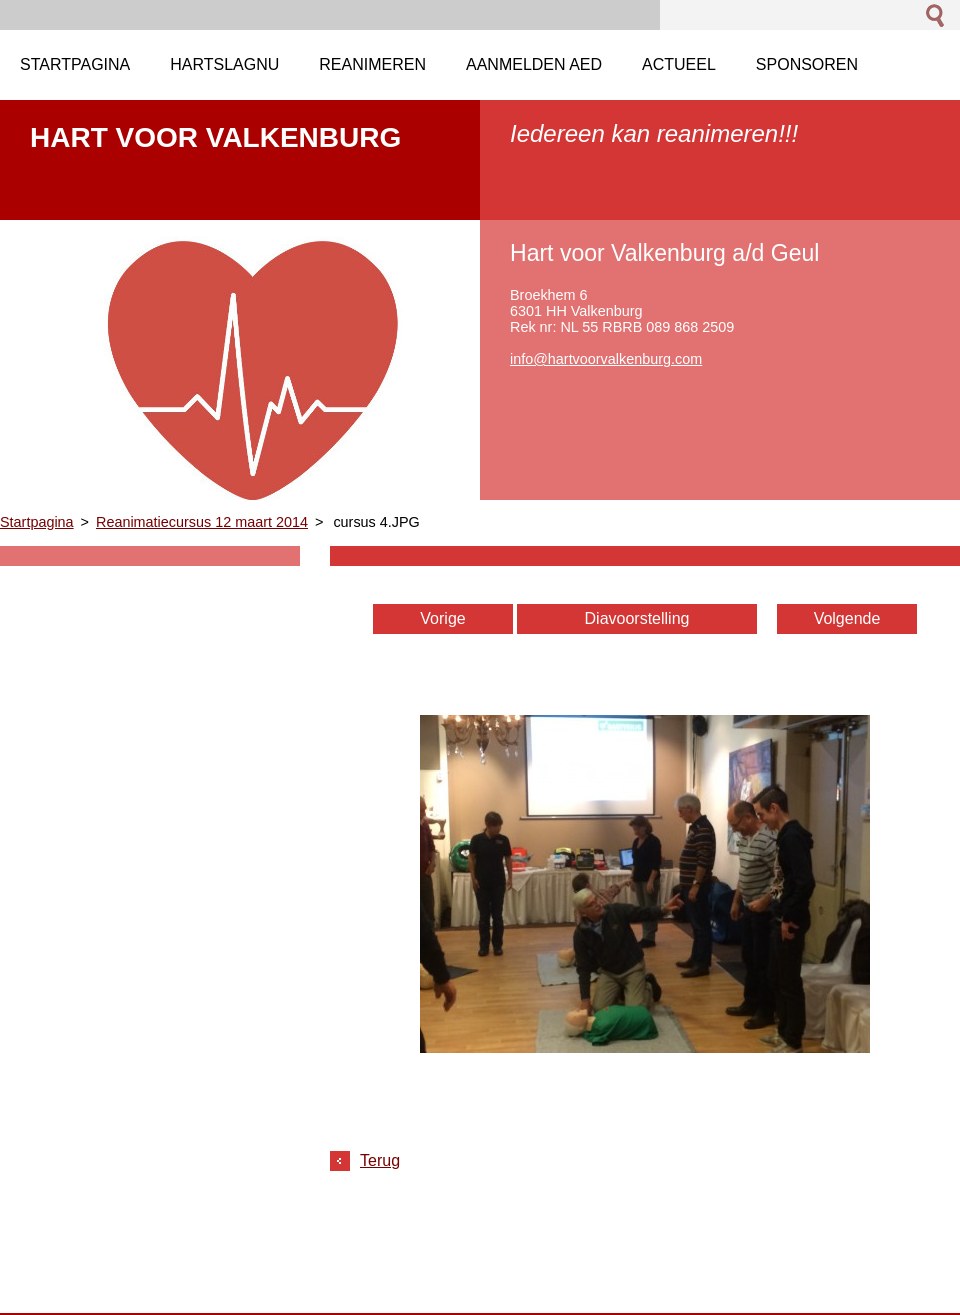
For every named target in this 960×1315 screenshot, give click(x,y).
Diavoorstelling (637, 618)
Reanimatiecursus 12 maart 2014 (202, 522)
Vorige (442, 618)
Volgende (847, 618)
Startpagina (37, 522)
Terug (380, 1160)
